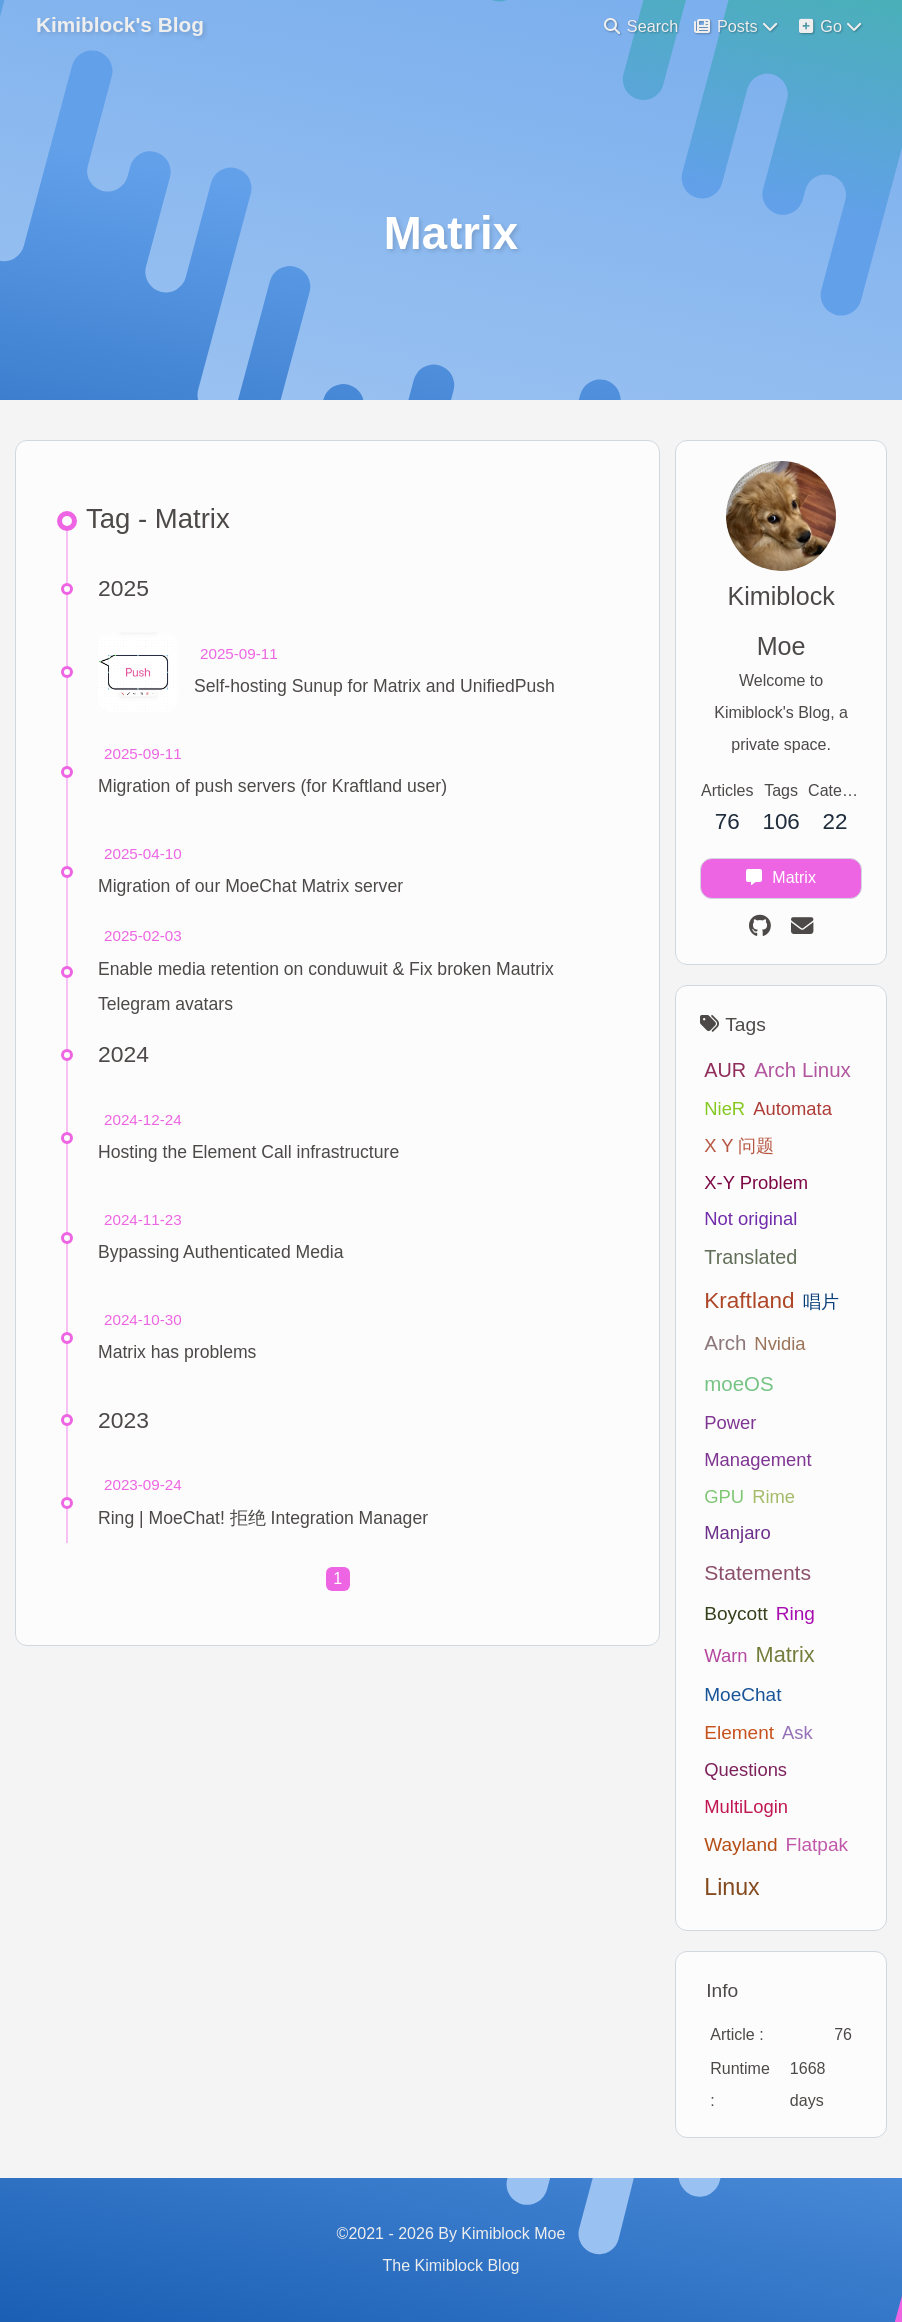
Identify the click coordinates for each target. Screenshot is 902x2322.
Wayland (740, 1844)
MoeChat (742, 1694)
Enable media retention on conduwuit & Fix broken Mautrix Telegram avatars (326, 986)
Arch (725, 1342)
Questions (745, 1769)
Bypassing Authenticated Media (221, 1252)
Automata (792, 1108)
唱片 (821, 1301)
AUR (725, 1070)
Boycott (735, 1613)
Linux (731, 1887)
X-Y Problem (756, 1182)
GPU (724, 1496)
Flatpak (817, 1844)
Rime (773, 1496)
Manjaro (737, 1532)
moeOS (738, 1383)
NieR (724, 1108)
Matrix (785, 1654)
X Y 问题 (739, 1145)
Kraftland (749, 1300)
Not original (750, 1218)
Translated (750, 1257)
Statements (757, 1572)
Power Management (757, 1441)
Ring (795, 1613)
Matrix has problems (177, 1352)
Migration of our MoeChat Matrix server (250, 886)
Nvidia (779, 1343)
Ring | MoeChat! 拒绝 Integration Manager (263, 1518)
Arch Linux (802, 1069)
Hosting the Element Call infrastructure (248, 1152)
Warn (725, 1655)
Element (739, 1732)
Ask (797, 1732)
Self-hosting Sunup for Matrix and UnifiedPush (374, 686)
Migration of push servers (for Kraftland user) (272, 786)
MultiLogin (746, 1806)
